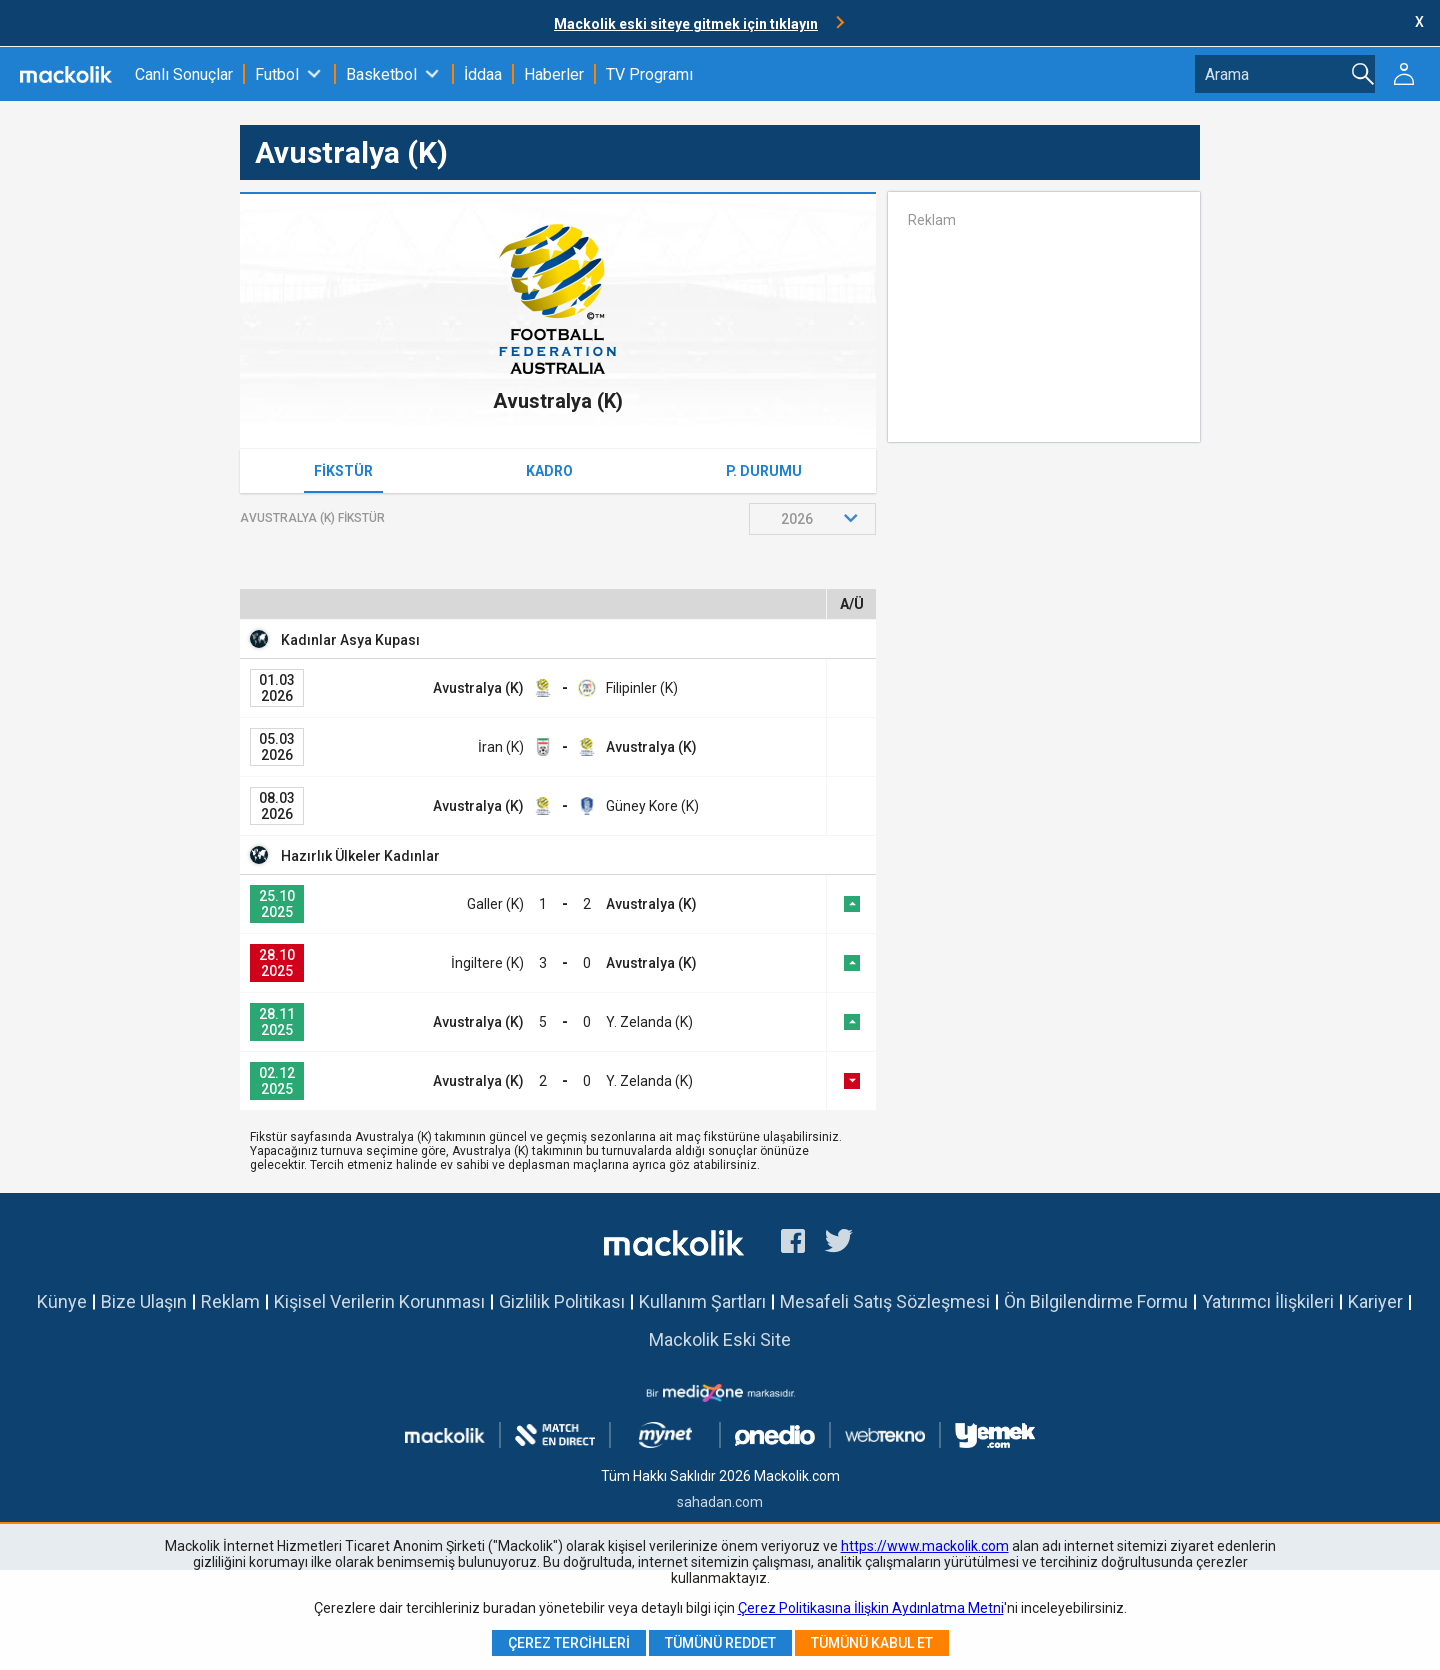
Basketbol (381, 74)
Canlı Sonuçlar (184, 74)
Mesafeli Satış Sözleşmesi (885, 1301)
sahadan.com (720, 1502)
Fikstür (343, 471)
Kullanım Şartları (702, 1301)
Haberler (554, 74)
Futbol (277, 74)
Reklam (230, 1301)
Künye (62, 1301)
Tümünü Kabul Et (872, 1643)
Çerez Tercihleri (569, 1643)
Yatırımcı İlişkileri (1268, 1301)
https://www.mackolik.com (925, 1546)
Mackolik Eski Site (720, 1339)
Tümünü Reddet (720, 1643)
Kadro (549, 471)
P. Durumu (764, 471)
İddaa (483, 74)
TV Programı (649, 74)
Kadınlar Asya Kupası (350, 640)
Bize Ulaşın (144, 1301)
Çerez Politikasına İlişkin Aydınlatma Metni (871, 1608)
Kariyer (1375, 1301)
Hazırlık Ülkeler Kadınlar (360, 856)
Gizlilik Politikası (562, 1301)
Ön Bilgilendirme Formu (1096, 1301)
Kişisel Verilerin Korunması (379, 1301)
